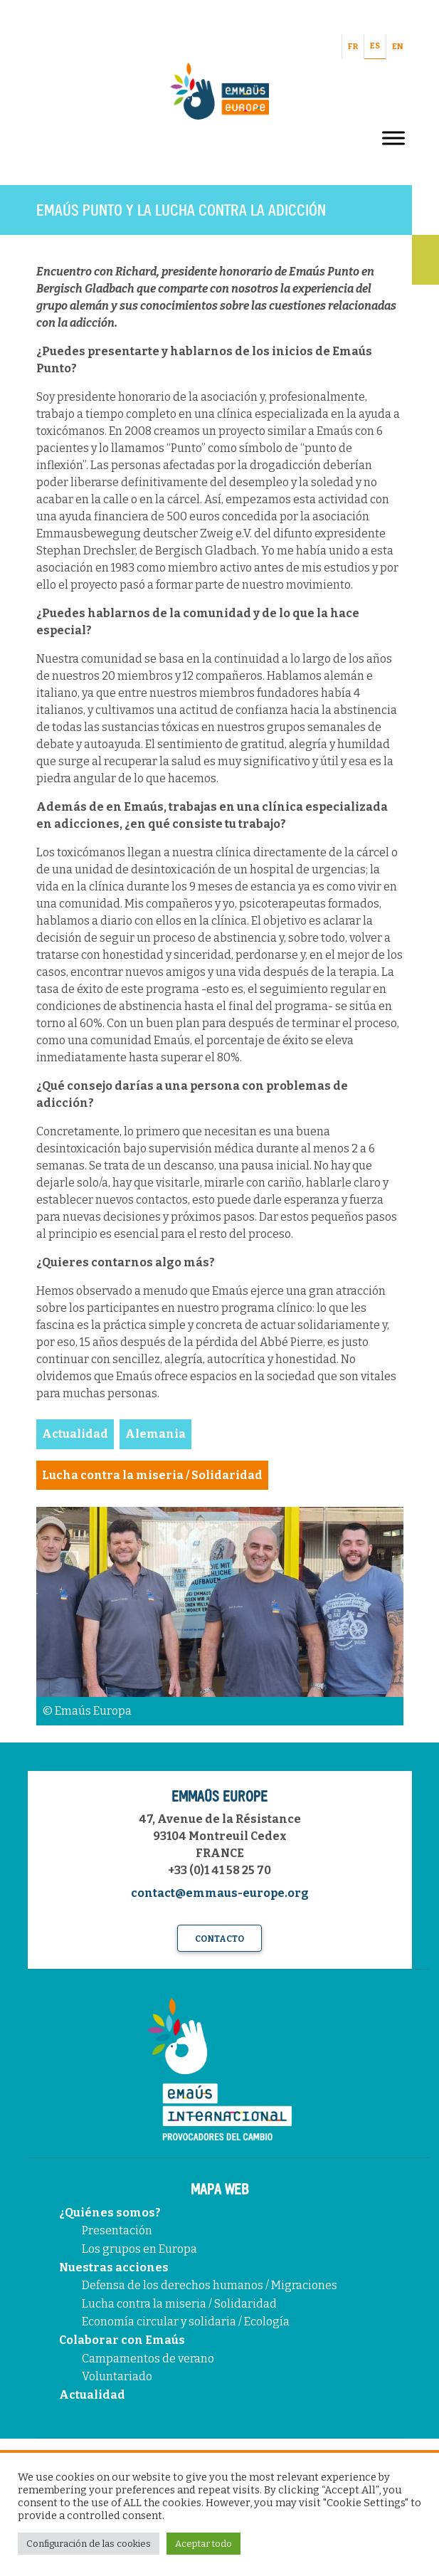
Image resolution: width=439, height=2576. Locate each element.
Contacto (219, 1939)
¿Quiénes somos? (110, 2212)
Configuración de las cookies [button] (88, 2543)
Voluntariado (117, 2376)
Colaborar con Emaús (122, 2340)
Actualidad (92, 2395)
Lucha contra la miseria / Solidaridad (179, 2303)
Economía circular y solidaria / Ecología (186, 2321)
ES (375, 46)
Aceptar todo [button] (203, 2543)
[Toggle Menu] (393, 137)
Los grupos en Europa (139, 2249)
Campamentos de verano (148, 2358)
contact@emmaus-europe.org (220, 1893)
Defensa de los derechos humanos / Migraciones (209, 2285)
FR (353, 46)
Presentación (117, 2230)
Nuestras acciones (114, 2267)
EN (397, 46)
